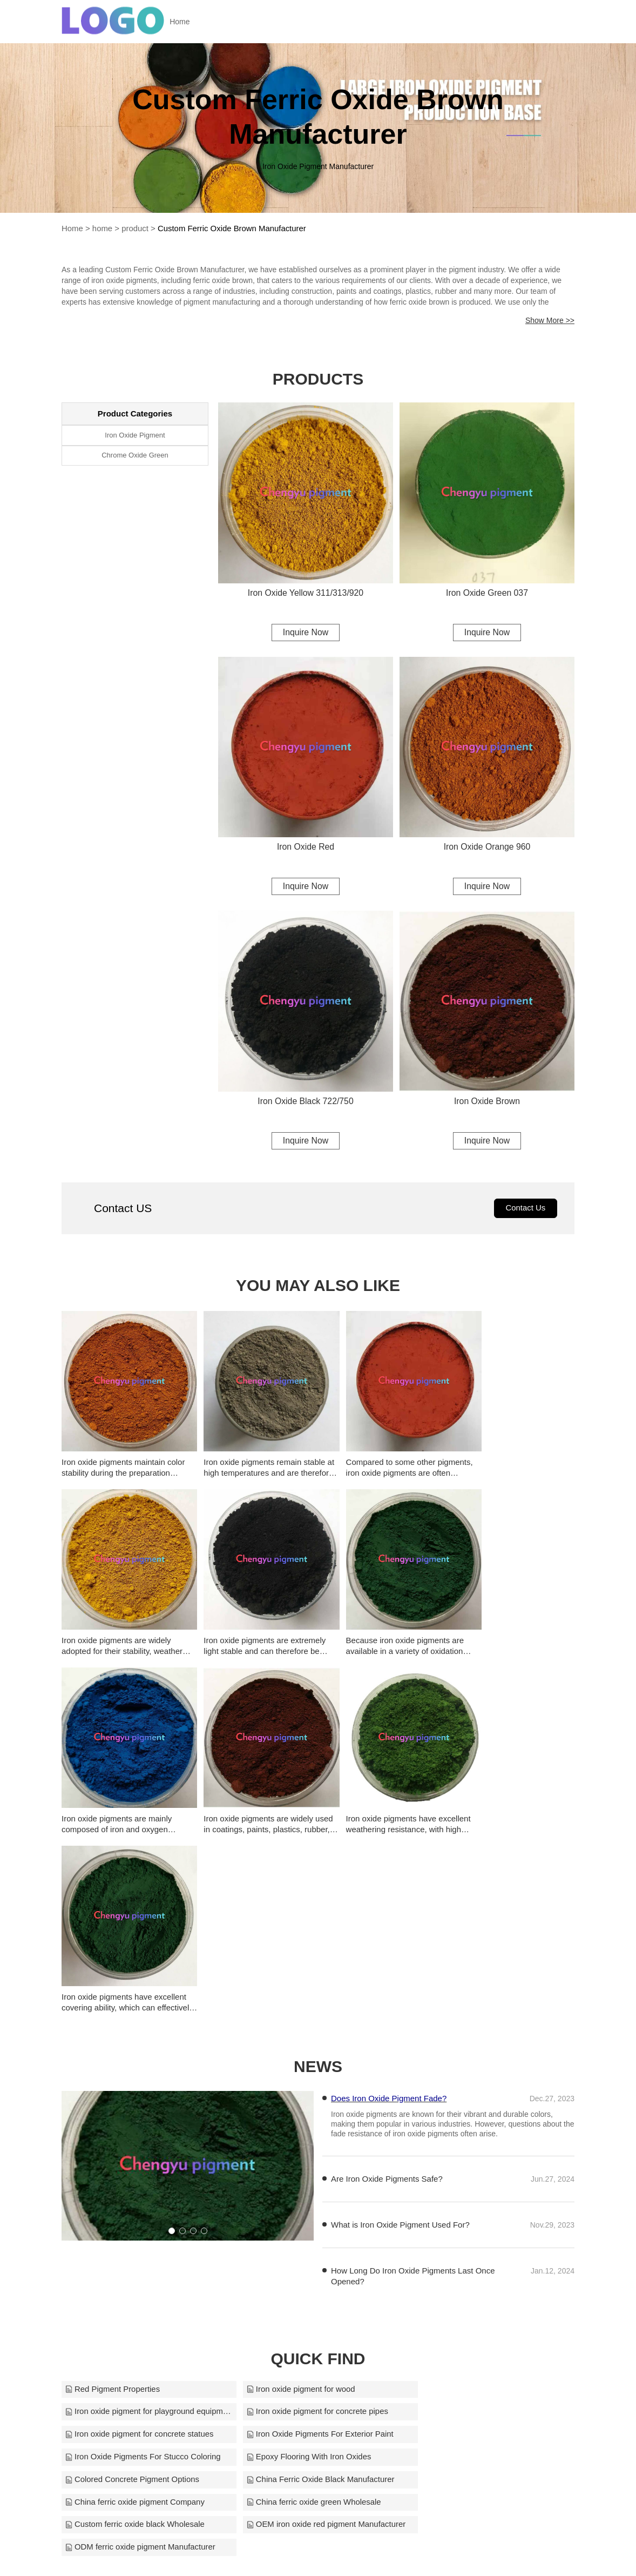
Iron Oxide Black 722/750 (305, 1102)
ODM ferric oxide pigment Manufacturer (487, 2265)
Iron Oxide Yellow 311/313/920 (305, 592)
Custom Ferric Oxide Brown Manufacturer (233, 228)
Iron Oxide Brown (487, 1102)
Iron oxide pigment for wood (293, 2175)
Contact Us (525, 1209)
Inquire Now (305, 631)
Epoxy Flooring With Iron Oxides (301, 2220)
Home (184, 21)
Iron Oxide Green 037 (487, 592)
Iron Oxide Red (305, 847)
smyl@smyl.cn (420, 2553)
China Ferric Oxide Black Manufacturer (139, 2243)
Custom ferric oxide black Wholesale (135, 2265)
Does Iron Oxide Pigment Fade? (388, 1883)
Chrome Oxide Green (135, 455)
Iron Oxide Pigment (135, 435)
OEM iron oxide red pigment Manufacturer (318, 2265)
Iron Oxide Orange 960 (487, 847)
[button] (171, 2017)
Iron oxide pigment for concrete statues (313, 2197)
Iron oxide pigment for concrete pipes (136, 2197)
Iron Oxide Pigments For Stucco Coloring (143, 2220)
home (102, 228)
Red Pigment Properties (112, 2175)
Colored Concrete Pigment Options (478, 2220)
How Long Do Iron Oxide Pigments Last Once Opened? (413, 2061)
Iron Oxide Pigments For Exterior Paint (485, 2197)
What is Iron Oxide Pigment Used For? (400, 2010)
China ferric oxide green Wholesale (478, 2243)
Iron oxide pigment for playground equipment (491, 2175)
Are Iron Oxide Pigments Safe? (387, 1964)
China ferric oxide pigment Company (308, 2243)
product (135, 228)
